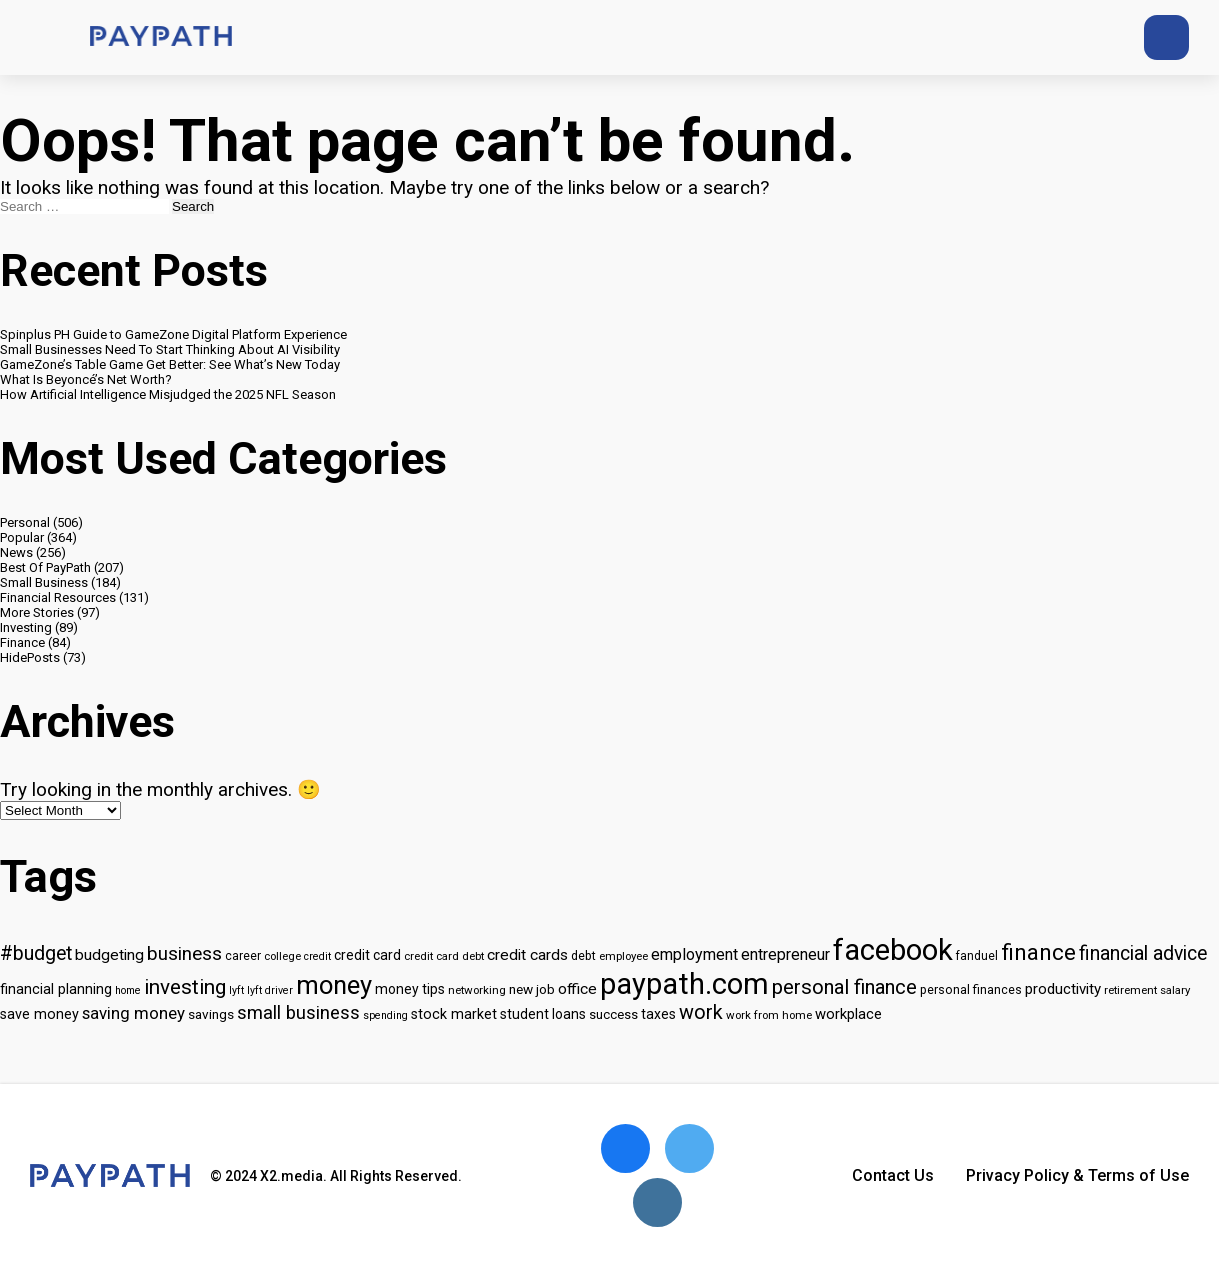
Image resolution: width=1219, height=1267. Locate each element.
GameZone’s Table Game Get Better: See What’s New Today (170, 364)
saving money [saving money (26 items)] (133, 1013)
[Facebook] (1054, 37)
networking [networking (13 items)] (477, 990)
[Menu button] (40, 38)
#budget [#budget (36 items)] (36, 953)
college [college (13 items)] (282, 956)
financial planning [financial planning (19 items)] (56, 989)
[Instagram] (1091, 37)
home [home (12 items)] (128, 990)
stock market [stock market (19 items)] (454, 1014)
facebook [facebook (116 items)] (893, 950)
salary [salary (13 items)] (1175, 990)
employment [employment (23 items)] (694, 954)
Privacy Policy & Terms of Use (1077, 1175)
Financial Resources (58, 597)
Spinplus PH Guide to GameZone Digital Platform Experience (173, 334)
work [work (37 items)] (701, 1012)
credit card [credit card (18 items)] (367, 955)
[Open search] (1166, 37)
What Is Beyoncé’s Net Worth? (86, 379)
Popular (22, 537)
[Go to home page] (161, 37)
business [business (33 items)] (184, 954)
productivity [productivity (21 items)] (1063, 989)
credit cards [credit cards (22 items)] (527, 955)
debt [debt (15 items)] (583, 955)
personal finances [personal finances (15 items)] (971, 989)
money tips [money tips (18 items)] (410, 989)
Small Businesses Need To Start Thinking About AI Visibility (170, 349)
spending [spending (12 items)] (385, 1015)
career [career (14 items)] (243, 956)
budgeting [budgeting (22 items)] (109, 955)
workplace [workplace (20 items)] (848, 1014)
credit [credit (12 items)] (317, 956)
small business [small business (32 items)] (298, 1013)
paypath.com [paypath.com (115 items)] (684, 984)
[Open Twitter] (689, 1148)
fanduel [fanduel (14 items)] (977, 956)
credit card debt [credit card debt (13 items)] (444, 956)
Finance (22, 642)
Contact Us (893, 1175)
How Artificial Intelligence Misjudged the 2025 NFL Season (168, 394)
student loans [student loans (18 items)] (543, 1014)
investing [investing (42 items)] (185, 987)
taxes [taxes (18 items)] (658, 1014)
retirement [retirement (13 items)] (1130, 990)
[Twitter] (1017, 37)
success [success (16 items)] (613, 1014)
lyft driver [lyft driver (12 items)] (270, 990)
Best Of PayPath (45, 567)
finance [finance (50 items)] (1038, 952)
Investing (26, 627)
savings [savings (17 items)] (211, 1014)
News (16, 552)
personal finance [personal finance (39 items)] (844, 987)
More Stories (37, 612)
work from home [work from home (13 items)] (769, 1015)
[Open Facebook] (625, 1148)
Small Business (44, 582)
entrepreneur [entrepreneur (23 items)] (785, 954)
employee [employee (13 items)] (623, 956)
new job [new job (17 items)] (532, 989)
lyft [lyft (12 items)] (236, 990)
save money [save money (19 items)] (39, 1014)
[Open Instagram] (657, 1202)
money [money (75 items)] (334, 985)
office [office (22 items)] (577, 989)
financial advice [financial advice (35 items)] (1143, 953)
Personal (25, 522)
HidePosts (30, 657)
